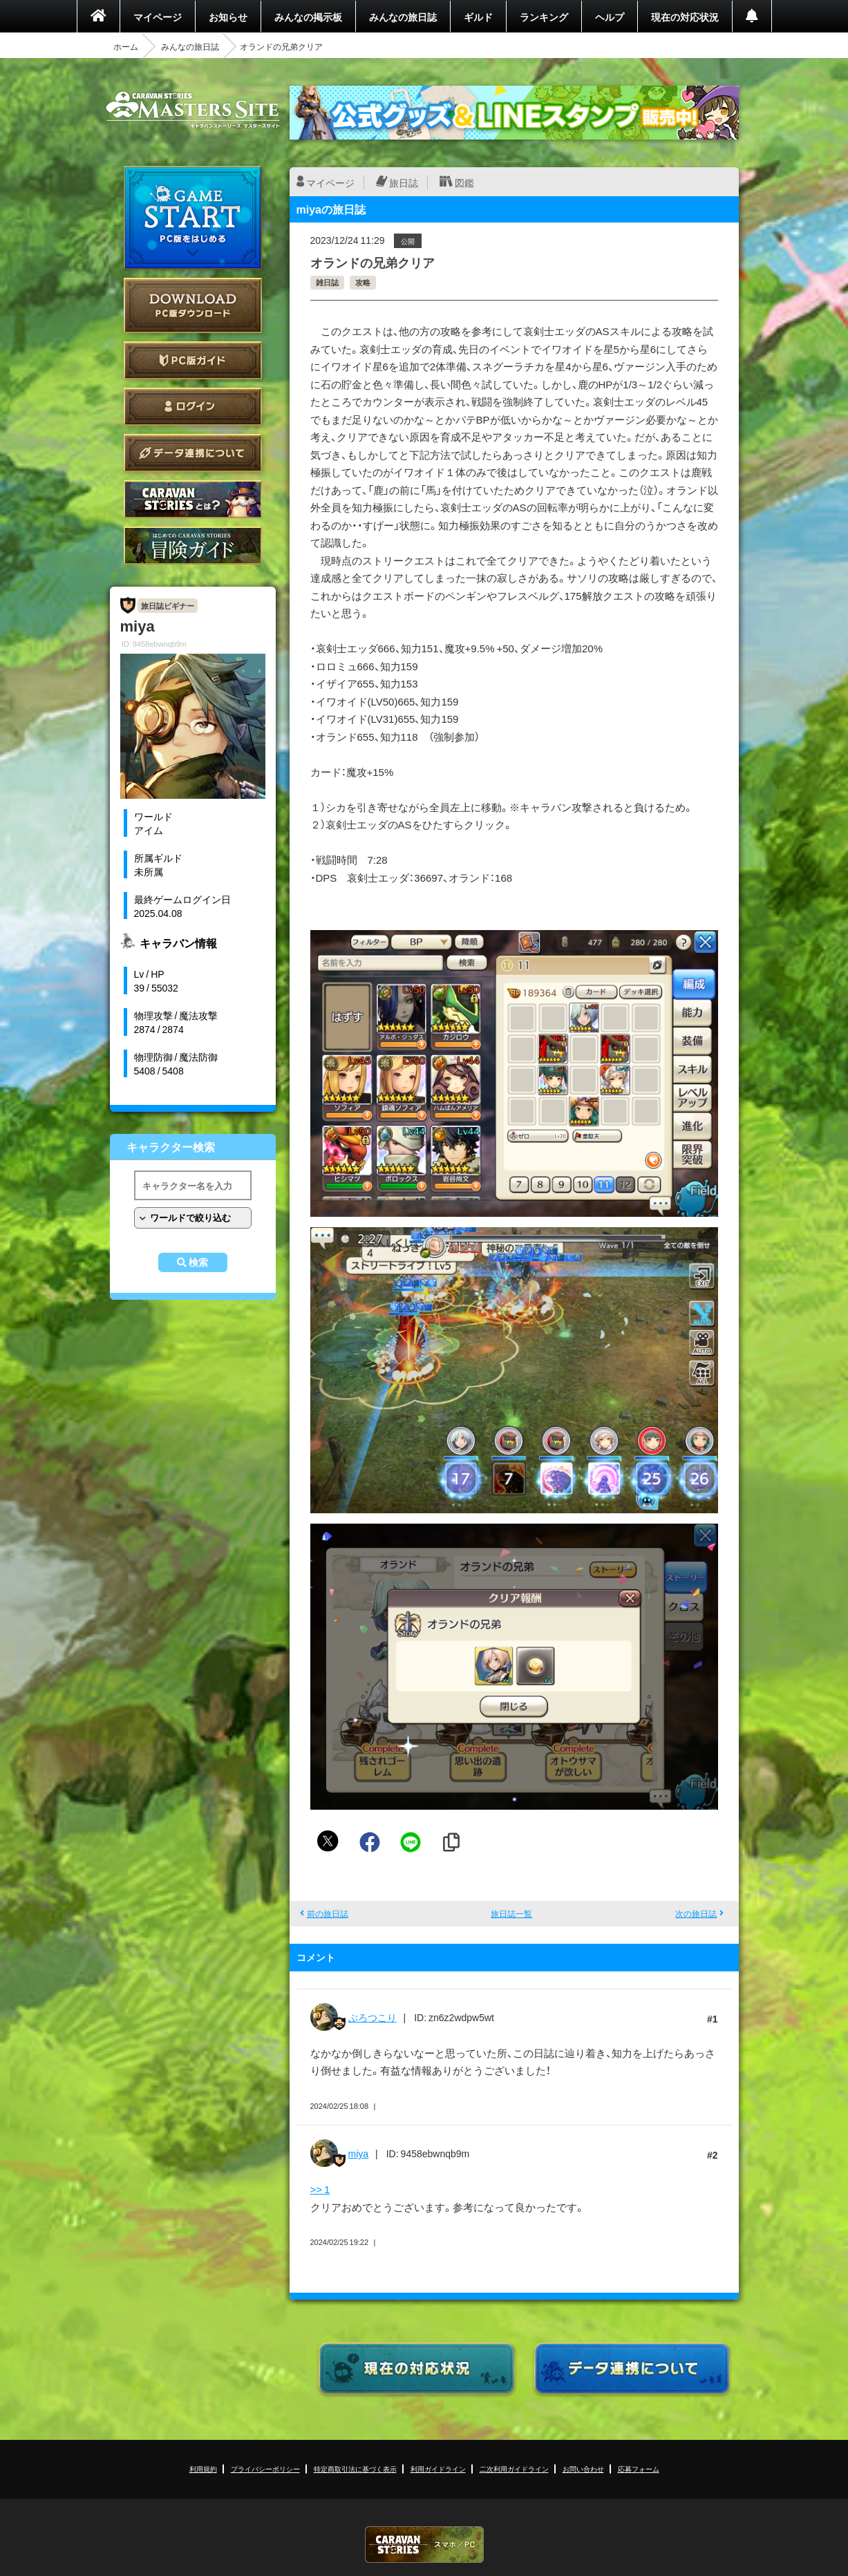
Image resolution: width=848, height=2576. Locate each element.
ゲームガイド (193, 546)
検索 (198, 1262)
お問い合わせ (583, 2468)
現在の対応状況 (685, 16)
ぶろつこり (372, 2017)
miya (358, 2153)
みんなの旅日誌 (403, 16)
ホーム (125, 46)
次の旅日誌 (696, 1913)
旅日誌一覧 (511, 1913)
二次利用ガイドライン (514, 2468)
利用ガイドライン (438, 2468)
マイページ (157, 16)
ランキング (544, 16)
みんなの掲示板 (308, 16)
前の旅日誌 (327, 1913)
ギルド (478, 16)
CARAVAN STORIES (424, 2544)
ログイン (193, 407)
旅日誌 (403, 182)
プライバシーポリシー (265, 2468)
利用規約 (203, 2468)
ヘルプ (609, 16)
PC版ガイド (193, 360)
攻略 (362, 282)
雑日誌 (327, 282)
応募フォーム (638, 2468)
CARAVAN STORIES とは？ (193, 499)
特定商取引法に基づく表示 (355, 2468)
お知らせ (228, 16)
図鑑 (464, 182)
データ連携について (193, 453)
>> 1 (320, 2189)
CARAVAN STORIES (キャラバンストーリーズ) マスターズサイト (193, 110)
